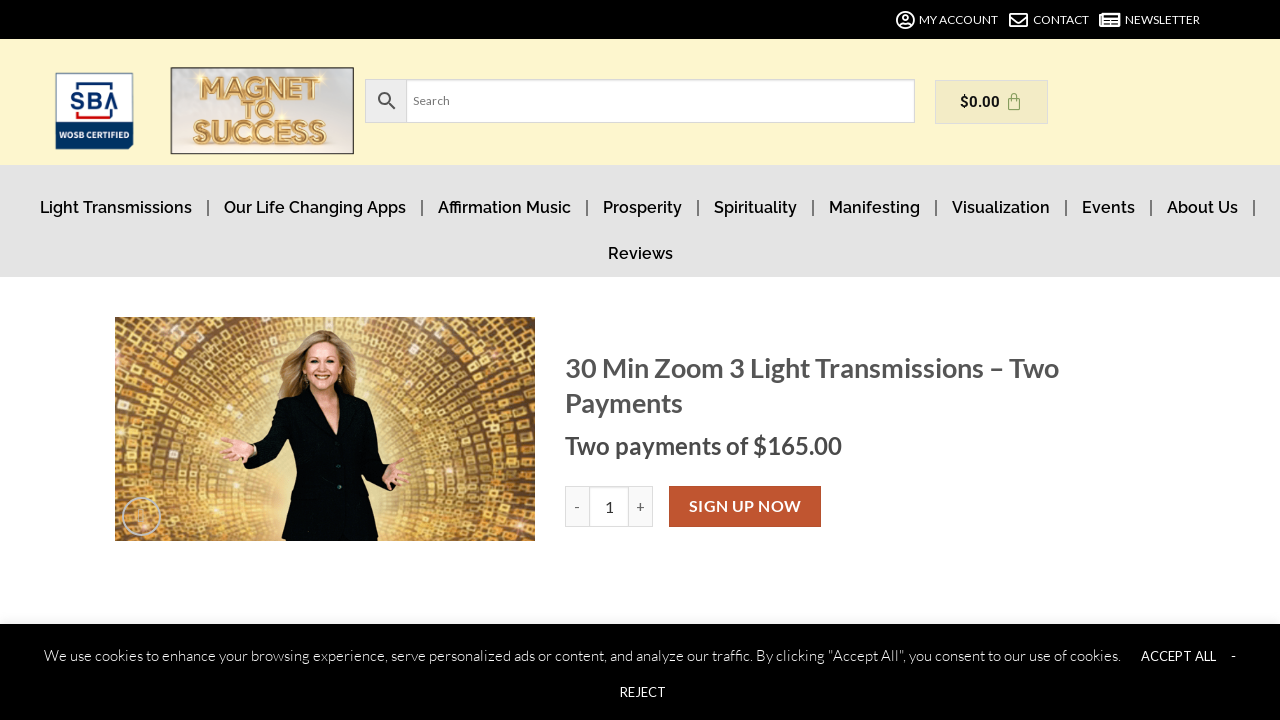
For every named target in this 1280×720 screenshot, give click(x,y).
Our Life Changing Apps (315, 207)
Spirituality (755, 207)
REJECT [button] (643, 692)
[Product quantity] (609, 506)
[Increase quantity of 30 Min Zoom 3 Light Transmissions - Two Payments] (641, 506)
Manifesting (874, 207)
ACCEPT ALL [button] (1178, 656)
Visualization (1001, 207)
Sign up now (745, 506)
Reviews (640, 253)
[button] (146, 511)
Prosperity (642, 207)
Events (1108, 207)
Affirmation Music (504, 207)
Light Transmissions (116, 207)
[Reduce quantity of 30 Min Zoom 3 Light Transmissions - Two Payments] (577, 506)
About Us (1202, 207)
